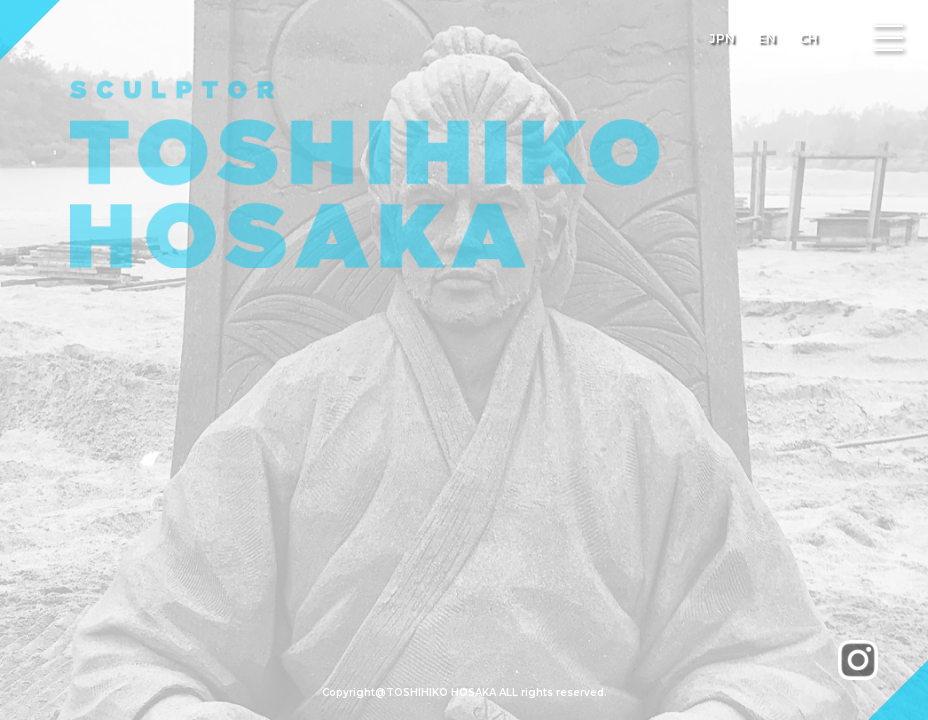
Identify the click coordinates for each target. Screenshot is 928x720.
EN (767, 38)
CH (808, 38)
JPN (722, 38)
